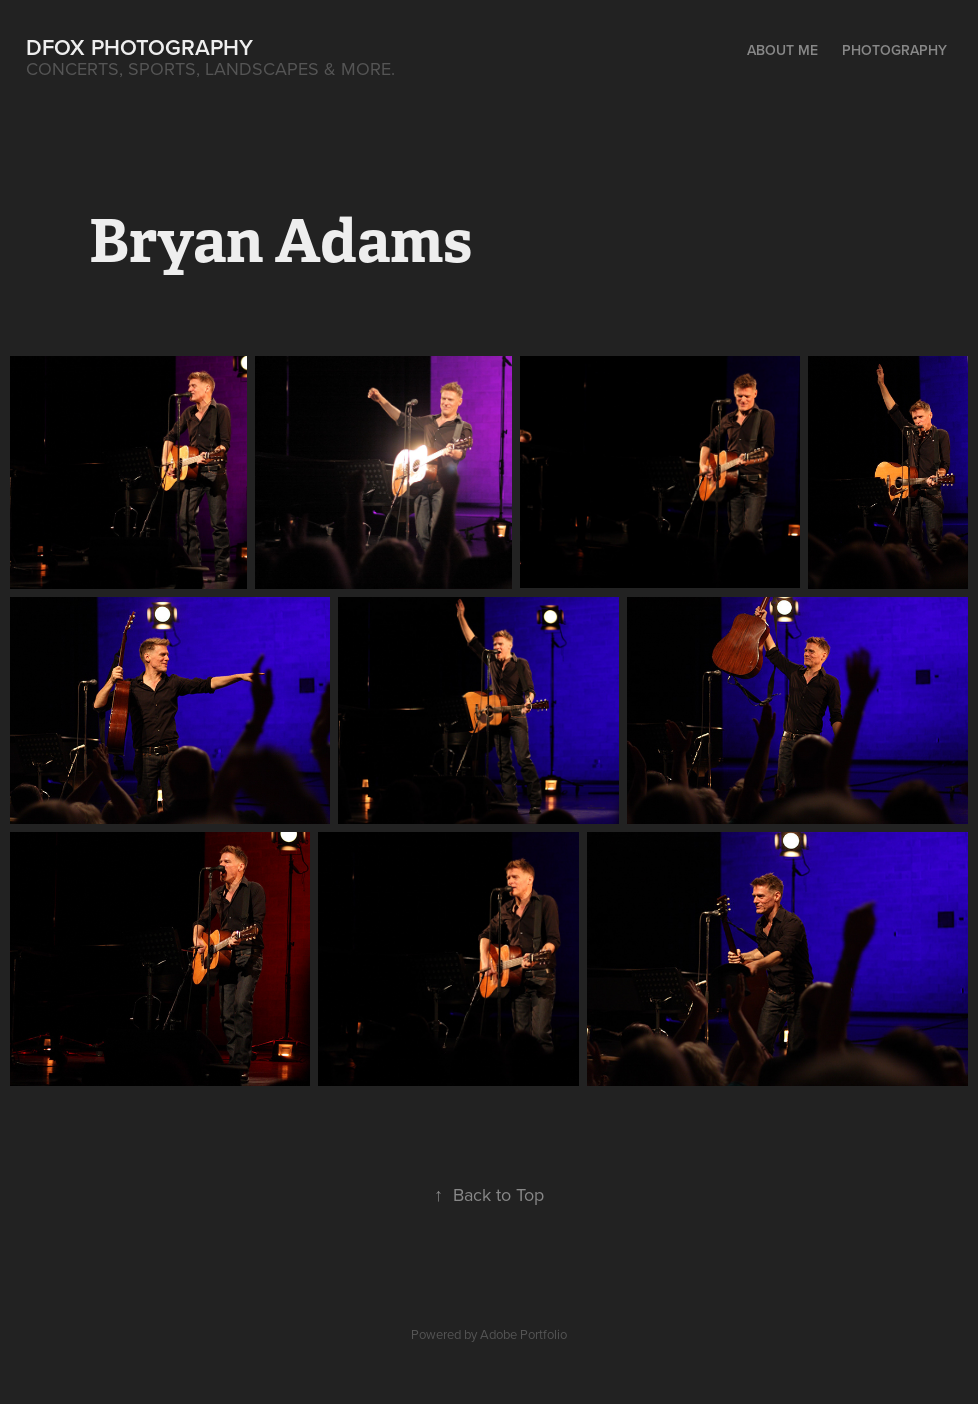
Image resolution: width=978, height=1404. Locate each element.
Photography (894, 50)
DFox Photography (139, 47)
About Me (782, 50)
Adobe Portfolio (523, 1334)
